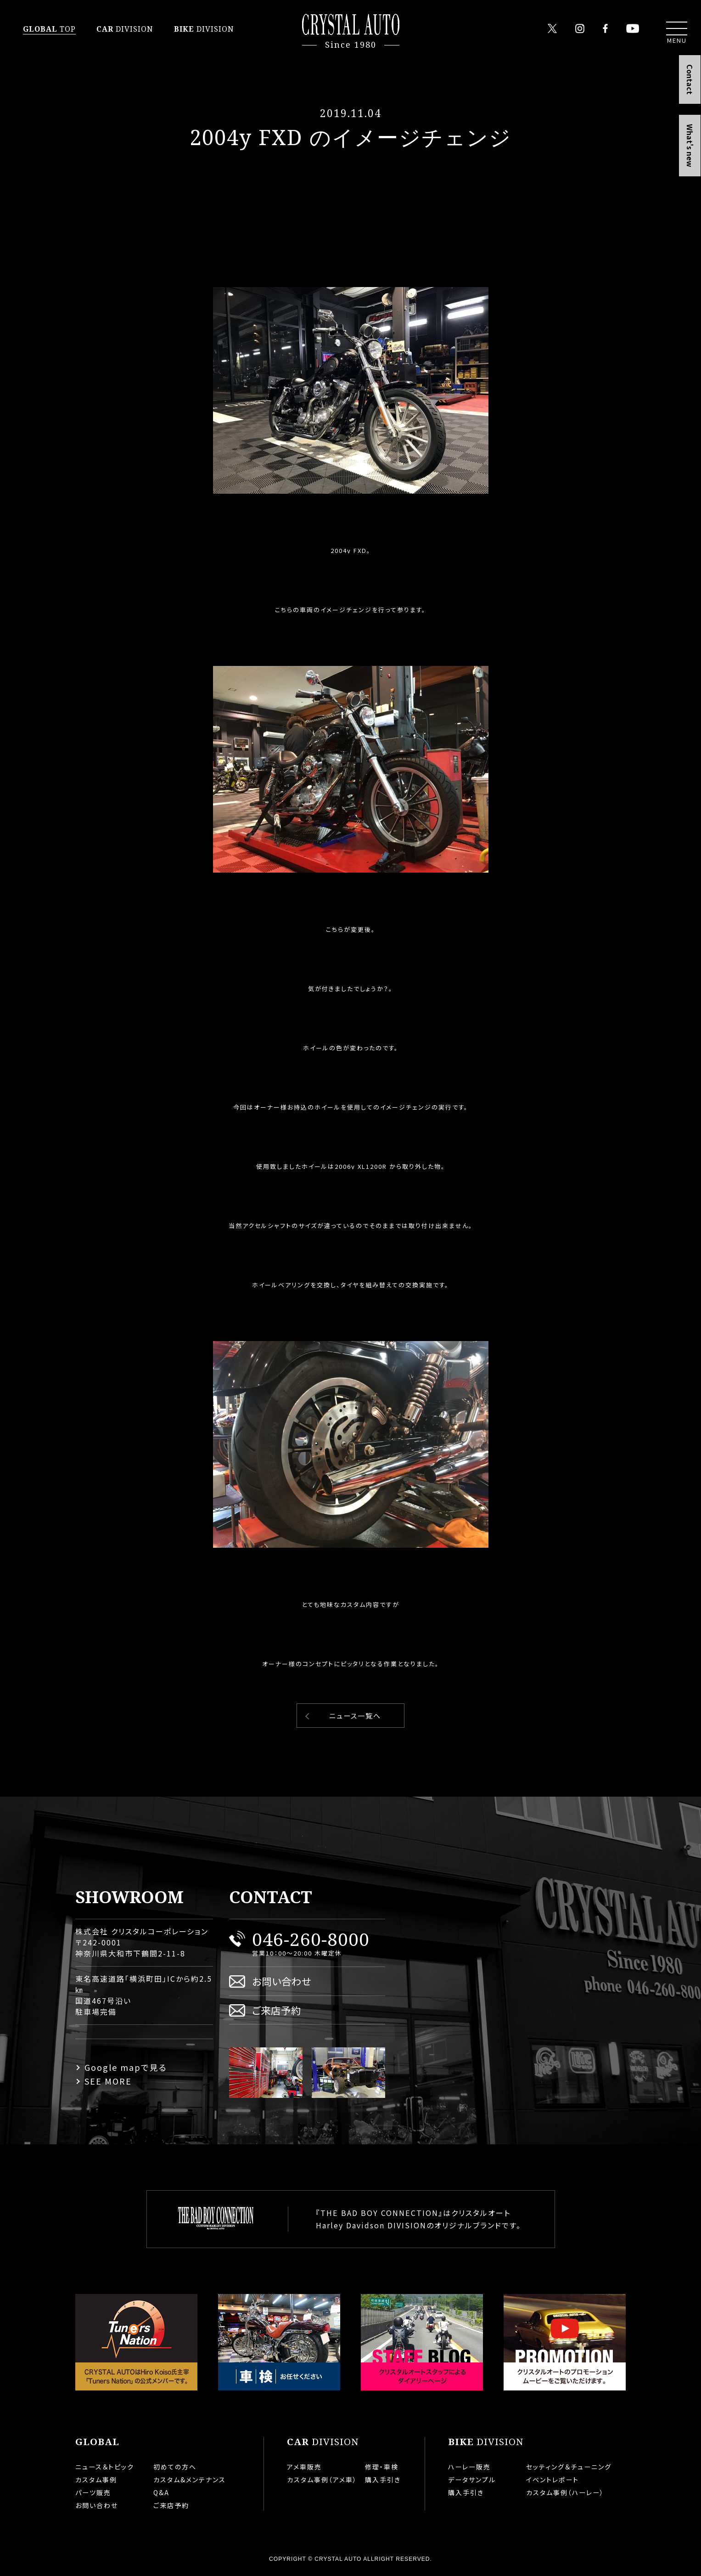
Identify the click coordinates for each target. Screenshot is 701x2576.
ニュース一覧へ (355, 1715)
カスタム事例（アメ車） (322, 2479)
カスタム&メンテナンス (189, 2479)
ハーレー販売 (469, 2466)
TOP (49, 29)
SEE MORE (108, 2081)
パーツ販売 (93, 2492)
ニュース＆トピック (104, 2466)
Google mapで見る (125, 2067)
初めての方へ (174, 2466)
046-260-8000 (311, 1939)
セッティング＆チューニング (568, 2466)
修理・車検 (381, 2466)
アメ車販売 (304, 2466)
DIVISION (124, 29)
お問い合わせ (281, 1981)
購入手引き (383, 2479)
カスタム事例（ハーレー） (565, 2492)
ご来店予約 (276, 2010)
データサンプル (472, 2479)
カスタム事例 (96, 2479)
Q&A (161, 2492)
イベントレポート (552, 2479)
